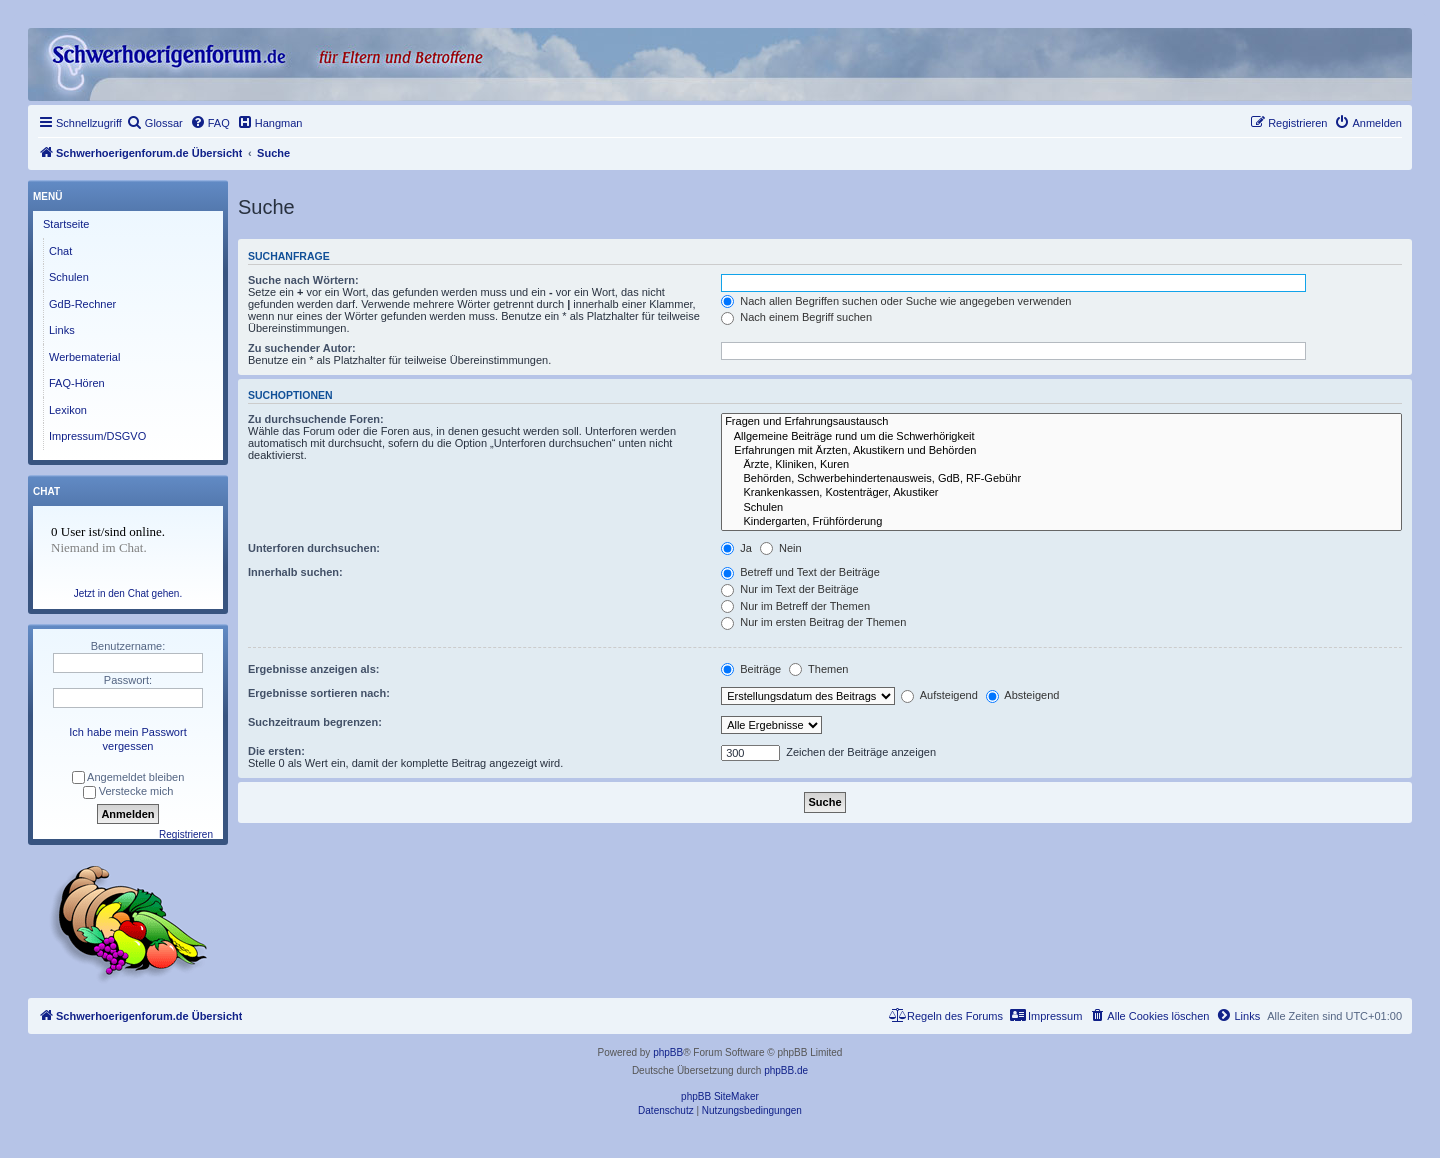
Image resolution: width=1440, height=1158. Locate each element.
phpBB (668, 1052)
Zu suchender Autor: (302, 348)
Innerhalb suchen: (295, 572)
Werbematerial (84, 357)
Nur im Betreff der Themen (795, 606)
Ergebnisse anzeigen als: (313, 669)
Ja (736, 548)
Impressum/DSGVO (97, 436)
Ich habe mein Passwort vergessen (127, 739)
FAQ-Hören (77, 383)
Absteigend (1023, 695)
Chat (60, 251)
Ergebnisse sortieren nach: (319, 693)
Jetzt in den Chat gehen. (128, 593)
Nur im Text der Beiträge (789, 589)
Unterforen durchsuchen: (314, 548)
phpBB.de (786, 1070)
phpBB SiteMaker (720, 1096)
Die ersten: (276, 751)
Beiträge (751, 669)
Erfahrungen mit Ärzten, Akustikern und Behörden (1061, 451)
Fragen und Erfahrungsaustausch (1061, 422)
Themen (818, 669)
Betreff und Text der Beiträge (800, 572)
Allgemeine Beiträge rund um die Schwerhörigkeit (1061, 437)
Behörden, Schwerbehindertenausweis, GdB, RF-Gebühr (1061, 479)
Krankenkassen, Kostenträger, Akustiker (1061, 493)
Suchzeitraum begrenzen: (315, 722)
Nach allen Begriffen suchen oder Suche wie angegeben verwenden (896, 301)
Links (62, 330)
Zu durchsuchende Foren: (316, 419)
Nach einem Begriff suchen (796, 317)
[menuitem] (155, 123)
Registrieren (186, 834)
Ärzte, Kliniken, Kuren (1061, 465)
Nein (781, 548)
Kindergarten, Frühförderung (1061, 522)
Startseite (66, 224)
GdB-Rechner (82, 304)
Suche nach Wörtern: (303, 280)
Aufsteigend (939, 695)
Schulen (1061, 508)
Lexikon (68, 410)
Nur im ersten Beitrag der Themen (813, 622)
